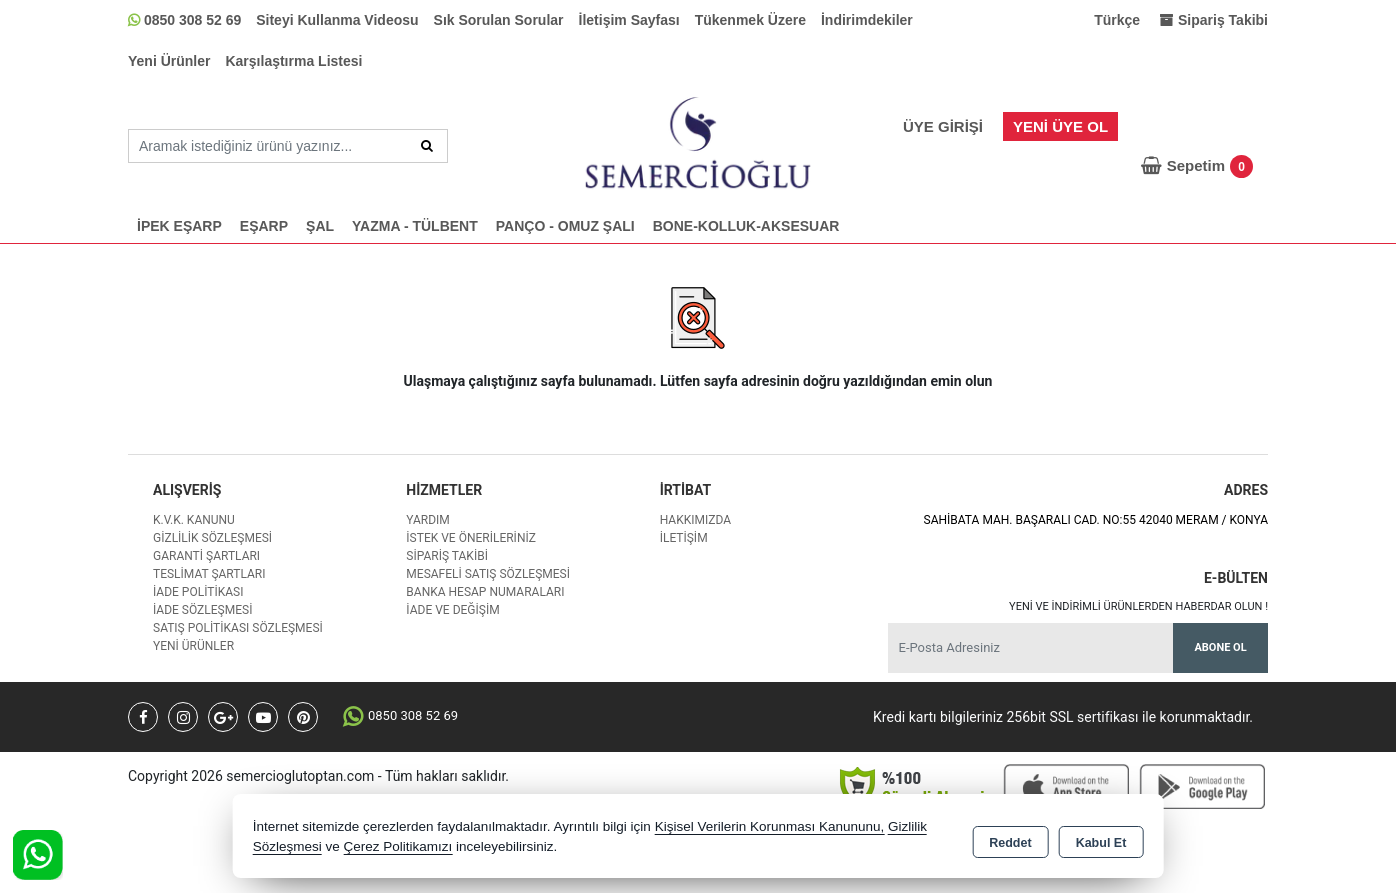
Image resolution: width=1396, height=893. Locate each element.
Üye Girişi (943, 126)
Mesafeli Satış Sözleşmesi (488, 574)
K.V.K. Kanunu (194, 520)
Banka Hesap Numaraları (485, 592)
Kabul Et (1101, 839)
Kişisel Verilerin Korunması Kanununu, (770, 827)
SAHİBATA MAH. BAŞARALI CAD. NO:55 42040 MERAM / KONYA (1096, 520)
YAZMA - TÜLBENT (415, 226)
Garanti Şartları (206, 556)
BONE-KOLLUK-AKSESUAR (746, 226)
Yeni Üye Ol (1060, 126)
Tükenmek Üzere (750, 20)
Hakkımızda (695, 520)
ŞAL (320, 226)
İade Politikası (198, 592)
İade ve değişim (452, 610)
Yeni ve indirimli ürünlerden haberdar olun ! (1138, 606)
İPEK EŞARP (179, 226)
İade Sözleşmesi (202, 610)
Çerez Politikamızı (397, 847)
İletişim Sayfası (629, 20)
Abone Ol (1220, 647)
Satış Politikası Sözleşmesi (238, 628)
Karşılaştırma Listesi (293, 61)
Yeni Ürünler (169, 61)
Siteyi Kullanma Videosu (337, 20)
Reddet (1010, 839)
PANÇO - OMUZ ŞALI (565, 226)
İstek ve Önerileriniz (471, 538)
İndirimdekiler (867, 20)
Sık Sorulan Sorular (499, 20)
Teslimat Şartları (209, 574)
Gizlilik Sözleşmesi (212, 538)
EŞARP (264, 226)
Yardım (428, 520)
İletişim (684, 538)
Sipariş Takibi (447, 556)
